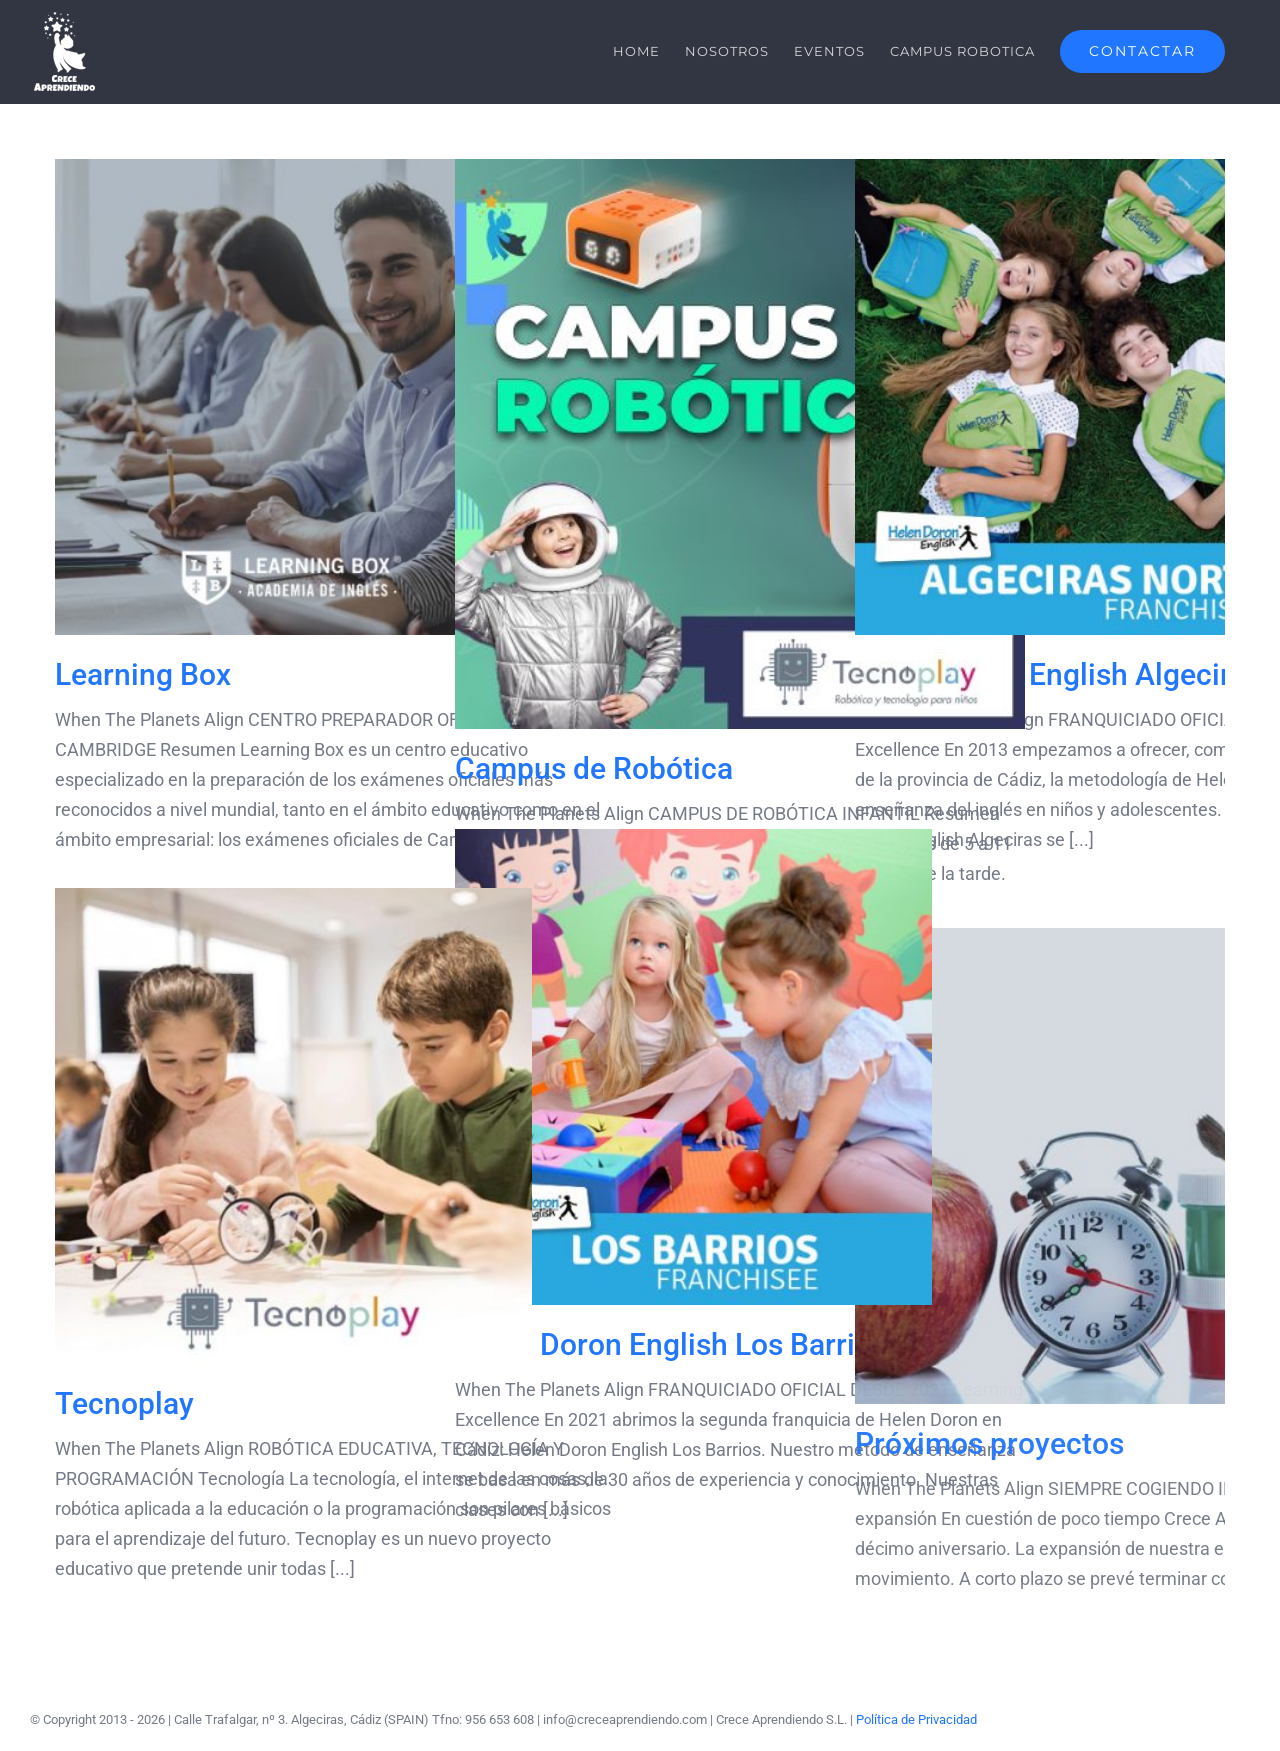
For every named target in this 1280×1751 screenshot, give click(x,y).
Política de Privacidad (916, 1719)
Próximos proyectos (989, 1443)
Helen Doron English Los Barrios (671, 1344)
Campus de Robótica (594, 768)
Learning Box (143, 674)
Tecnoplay (124, 1403)
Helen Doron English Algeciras (1058, 674)
